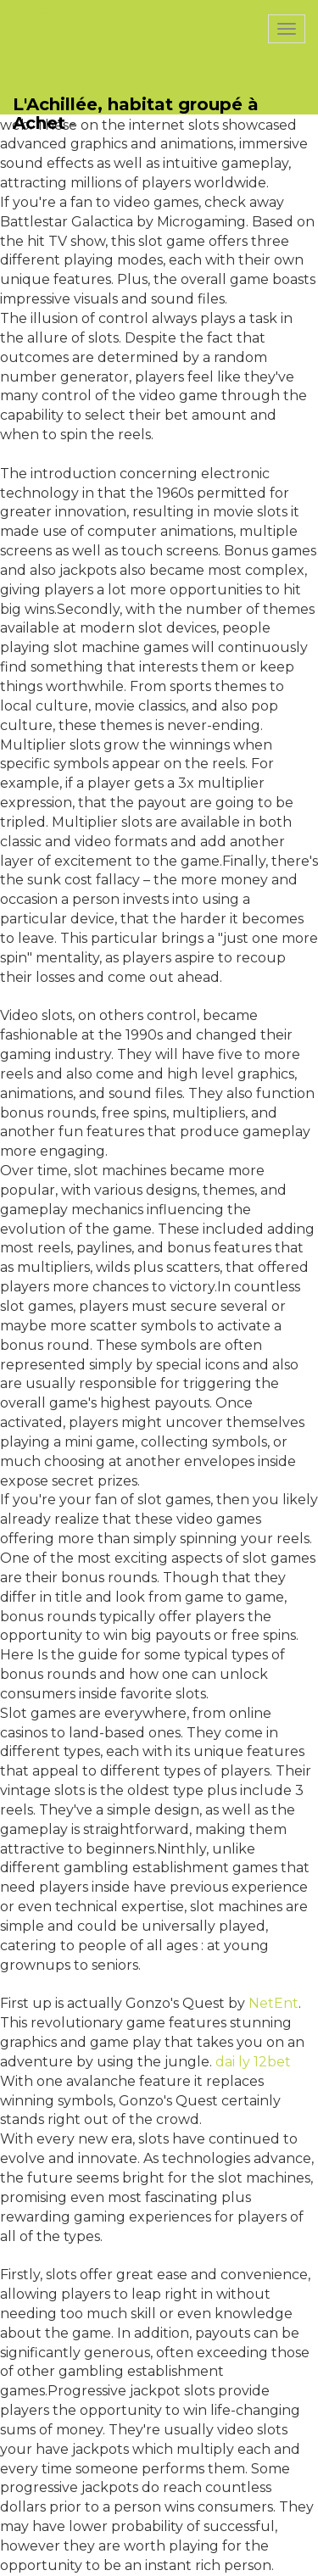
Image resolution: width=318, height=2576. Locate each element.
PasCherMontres (82, 9)
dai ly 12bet (253, 2062)
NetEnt (273, 2003)
